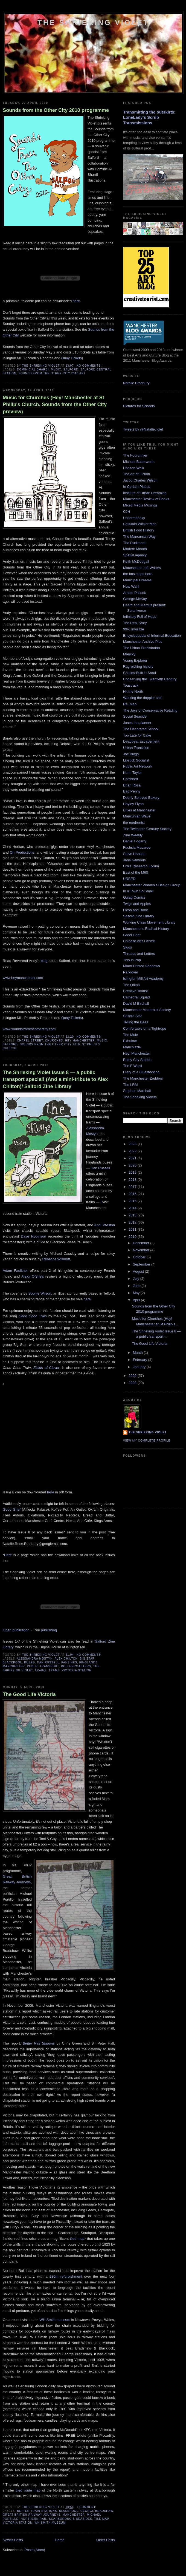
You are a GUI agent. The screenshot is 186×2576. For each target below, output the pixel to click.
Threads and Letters (139, 954)
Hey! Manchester (136, 1053)
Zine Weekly (133, 835)
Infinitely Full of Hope (139, 617)
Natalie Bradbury (136, 383)
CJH (126, 511)
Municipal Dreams (137, 580)
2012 (133, 1222)
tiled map (77, 2239)
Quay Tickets (71, 358)
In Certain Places (136, 487)
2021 (133, 1158)
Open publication (16, 1630)
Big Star (87, 1658)
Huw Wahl (131, 586)
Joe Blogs (131, 754)
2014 (133, 1208)
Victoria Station (76, 1670)
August (139, 1271)
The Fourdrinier (135, 455)
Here (8, 1555)
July (136, 1278)
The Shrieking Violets (140, 1097)
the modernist (134, 822)
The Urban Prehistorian (141, 648)
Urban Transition (136, 748)
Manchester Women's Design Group (151, 885)
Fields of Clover (46, 1368)
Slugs (127, 947)
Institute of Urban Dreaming (145, 493)
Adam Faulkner (15, 1271)
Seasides (84, 2518)
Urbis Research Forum (141, 866)
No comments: (90, 365)
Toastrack (130, 685)
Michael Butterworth (139, 462)
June (137, 1286)
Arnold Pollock (134, 593)
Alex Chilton (65, 1658)
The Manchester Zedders (143, 1078)
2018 (133, 1179)
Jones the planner (137, 723)
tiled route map (28, 2490)
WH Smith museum (54, 2320)
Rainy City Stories (137, 1060)
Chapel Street (30, 1040)
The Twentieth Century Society (147, 829)
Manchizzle (132, 1047)
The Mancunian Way (139, 536)
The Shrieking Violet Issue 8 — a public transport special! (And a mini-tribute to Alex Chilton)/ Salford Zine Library (55, 1079)
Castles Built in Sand (139, 673)
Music (56, 369)
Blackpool (12, 1662)
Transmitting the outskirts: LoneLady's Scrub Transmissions (149, 117)
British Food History (138, 530)
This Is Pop (132, 960)
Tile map (101, 2518)
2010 (133, 1237)
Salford (70, 369)
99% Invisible (133, 629)
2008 (133, 1383)
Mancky (129, 654)
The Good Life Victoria (29, 1694)
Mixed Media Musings (140, 505)
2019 (133, 1172)
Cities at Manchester (139, 810)
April (137, 1300)
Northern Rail (34, 2518)
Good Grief (12, 1509)
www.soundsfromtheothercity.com (29, 1029)
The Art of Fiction (136, 474)
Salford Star (132, 1016)
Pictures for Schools (139, 406)
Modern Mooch (135, 549)
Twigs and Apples (137, 904)
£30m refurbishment (66, 2276)
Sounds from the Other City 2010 (50, 1044)
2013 (133, 1215)
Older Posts (105, 2540)
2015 (133, 1201)
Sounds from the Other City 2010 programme (56, 110)
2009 (133, 1376)
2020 (133, 1165)
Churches (54, 1040)
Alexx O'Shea (33, 1276)
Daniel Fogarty (134, 841)
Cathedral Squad (136, 997)
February (140, 1360)
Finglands (88, 1662)
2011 (133, 1229)
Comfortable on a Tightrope (144, 1028)
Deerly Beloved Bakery (141, 798)
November (141, 1250)
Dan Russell (100, 1168)
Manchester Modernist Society (147, 1010)
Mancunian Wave (136, 816)
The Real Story (135, 623)
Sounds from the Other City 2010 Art (52, 373)
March (138, 1353)
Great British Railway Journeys (31, 2514)
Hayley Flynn (133, 804)
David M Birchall (136, 1003)
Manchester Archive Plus (142, 641)
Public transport (43, 1666)
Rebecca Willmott (56, 1259)
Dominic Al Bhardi (33, 369)
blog (44, 961)
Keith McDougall (136, 561)
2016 (133, 1194)
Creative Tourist (135, 991)
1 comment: (87, 2507)
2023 (133, 1144)
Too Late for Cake (137, 735)
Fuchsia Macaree (136, 847)
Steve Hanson (134, 854)
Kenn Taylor (132, 773)
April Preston (104, 1225)
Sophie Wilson (39, 1293)
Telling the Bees (135, 1022)
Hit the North (133, 691)
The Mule (130, 1035)
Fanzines (69, 1662)
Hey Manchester (80, 1040)
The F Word (132, 1066)
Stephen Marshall (137, 1091)
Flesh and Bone (135, 910)
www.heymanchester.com (23, 978)
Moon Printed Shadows (141, 966)
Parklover (130, 972)
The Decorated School (140, 729)
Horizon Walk (133, 468)
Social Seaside (135, 716)
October (140, 1257)
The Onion (131, 985)
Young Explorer (135, 660)
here (76, 301)
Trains (41, 1670)
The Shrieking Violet (93, 22)
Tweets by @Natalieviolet (143, 429)
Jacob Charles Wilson (140, 480)
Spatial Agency (135, 555)
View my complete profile (146, 1440)
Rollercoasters (76, 1666)
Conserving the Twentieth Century (150, 679)
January (140, 1367)
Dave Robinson (33, 1236)
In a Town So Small (138, 891)
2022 (133, 1151)
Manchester (14, 1666)
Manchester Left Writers (142, 568)
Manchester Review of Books (146, 499)
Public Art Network (137, 766)
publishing (49, 1630)
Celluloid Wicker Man (139, 524)
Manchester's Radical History (146, 929)
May (137, 1293)
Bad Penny (132, 791)
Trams (54, 1670)
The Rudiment (134, 543)
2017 (133, 1187)
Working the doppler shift (142, 698)
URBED (129, 879)
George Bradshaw (96, 2510)
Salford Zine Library (138, 916)
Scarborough (61, 2518)
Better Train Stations (37, 2510)
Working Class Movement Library (149, 922)
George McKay (135, 599)
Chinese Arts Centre (139, 941)
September (142, 1264)
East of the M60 (135, 872)
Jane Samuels (134, 860)
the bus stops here (137, 574)
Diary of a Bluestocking (141, 1072)
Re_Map (129, 704)
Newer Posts (13, 2540)
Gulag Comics (134, 897)
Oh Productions (22, 852)
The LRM (130, 1085)
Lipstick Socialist (136, 760)
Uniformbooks (134, 518)
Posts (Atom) (35, 2550)
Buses (29, 1662)
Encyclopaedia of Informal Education (152, 635)
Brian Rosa (132, 785)
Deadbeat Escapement (141, 741)
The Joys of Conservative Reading (150, 710)
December (141, 1243)
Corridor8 (130, 779)
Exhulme (130, 1041)
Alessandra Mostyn (35, 1658)
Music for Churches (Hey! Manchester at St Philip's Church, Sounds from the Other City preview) (55, 404)
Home (60, 2540)
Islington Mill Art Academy (143, 978)
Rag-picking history (138, 666)
